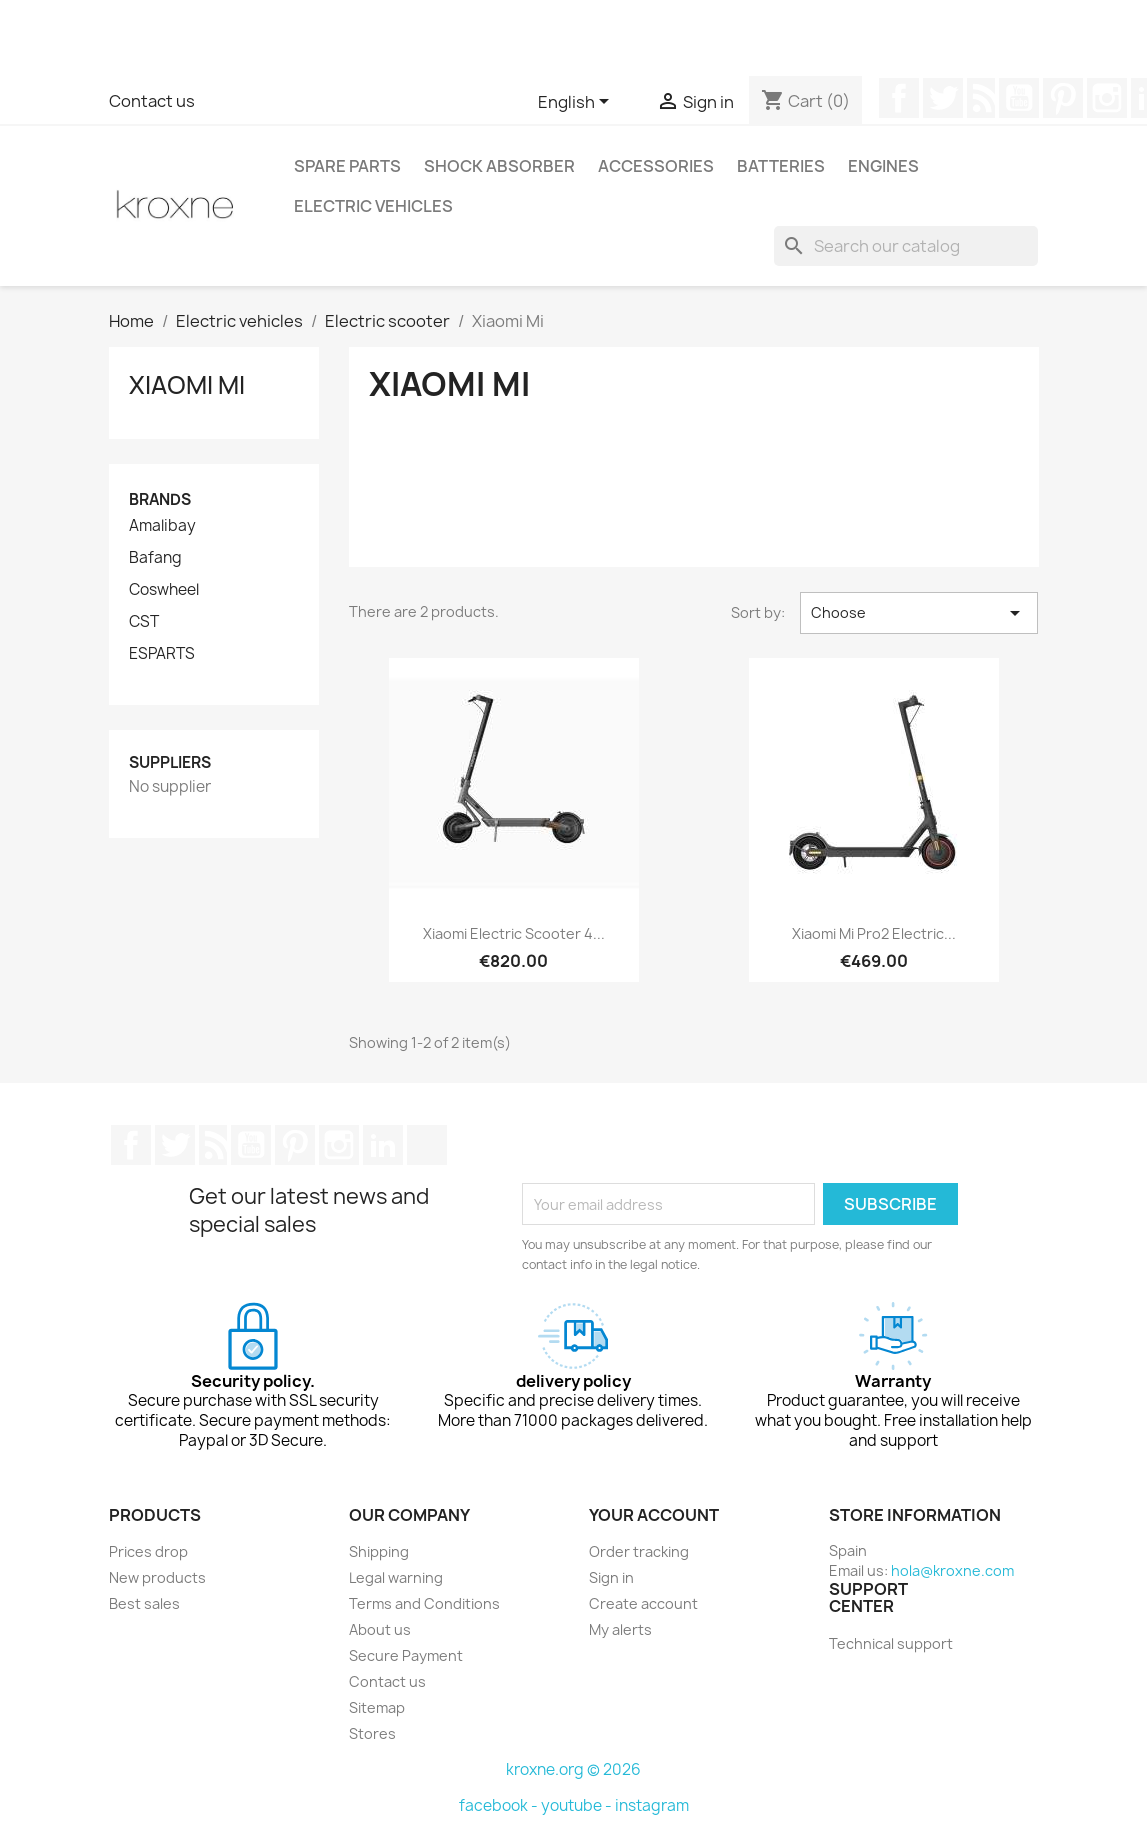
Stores (372, 1733)
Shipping (379, 1551)
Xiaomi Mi (187, 385)
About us (380, 1629)
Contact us (152, 101)
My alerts (620, 1629)
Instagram (1107, 98)
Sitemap (377, 1707)
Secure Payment (406, 1655)
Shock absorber (499, 166)
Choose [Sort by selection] (919, 613)
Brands (160, 499)
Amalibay (162, 526)
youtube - (578, 1805)
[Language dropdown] (577, 103)
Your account (654, 1515)
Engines (883, 166)
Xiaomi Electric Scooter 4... (514, 933)
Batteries (781, 166)
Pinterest (1063, 98)
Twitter (943, 98)
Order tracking (639, 1551)
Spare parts (347, 166)
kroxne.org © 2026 (573, 1769)
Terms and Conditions (424, 1603)
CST (144, 622)
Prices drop (148, 1551)
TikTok (427, 1145)
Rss (981, 98)
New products (157, 1577)
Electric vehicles (373, 206)
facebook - (500, 1805)
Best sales (144, 1603)
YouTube (1019, 98)
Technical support (891, 1643)
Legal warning (396, 1577)
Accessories (656, 166)
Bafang (155, 558)
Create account (643, 1603)
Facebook (899, 98)
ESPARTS (162, 654)
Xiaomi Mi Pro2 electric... (874, 933)
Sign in (611, 1577)
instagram (652, 1805)
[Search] (906, 246)
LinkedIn (383, 1145)
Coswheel (164, 590)
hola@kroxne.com (952, 1570)
